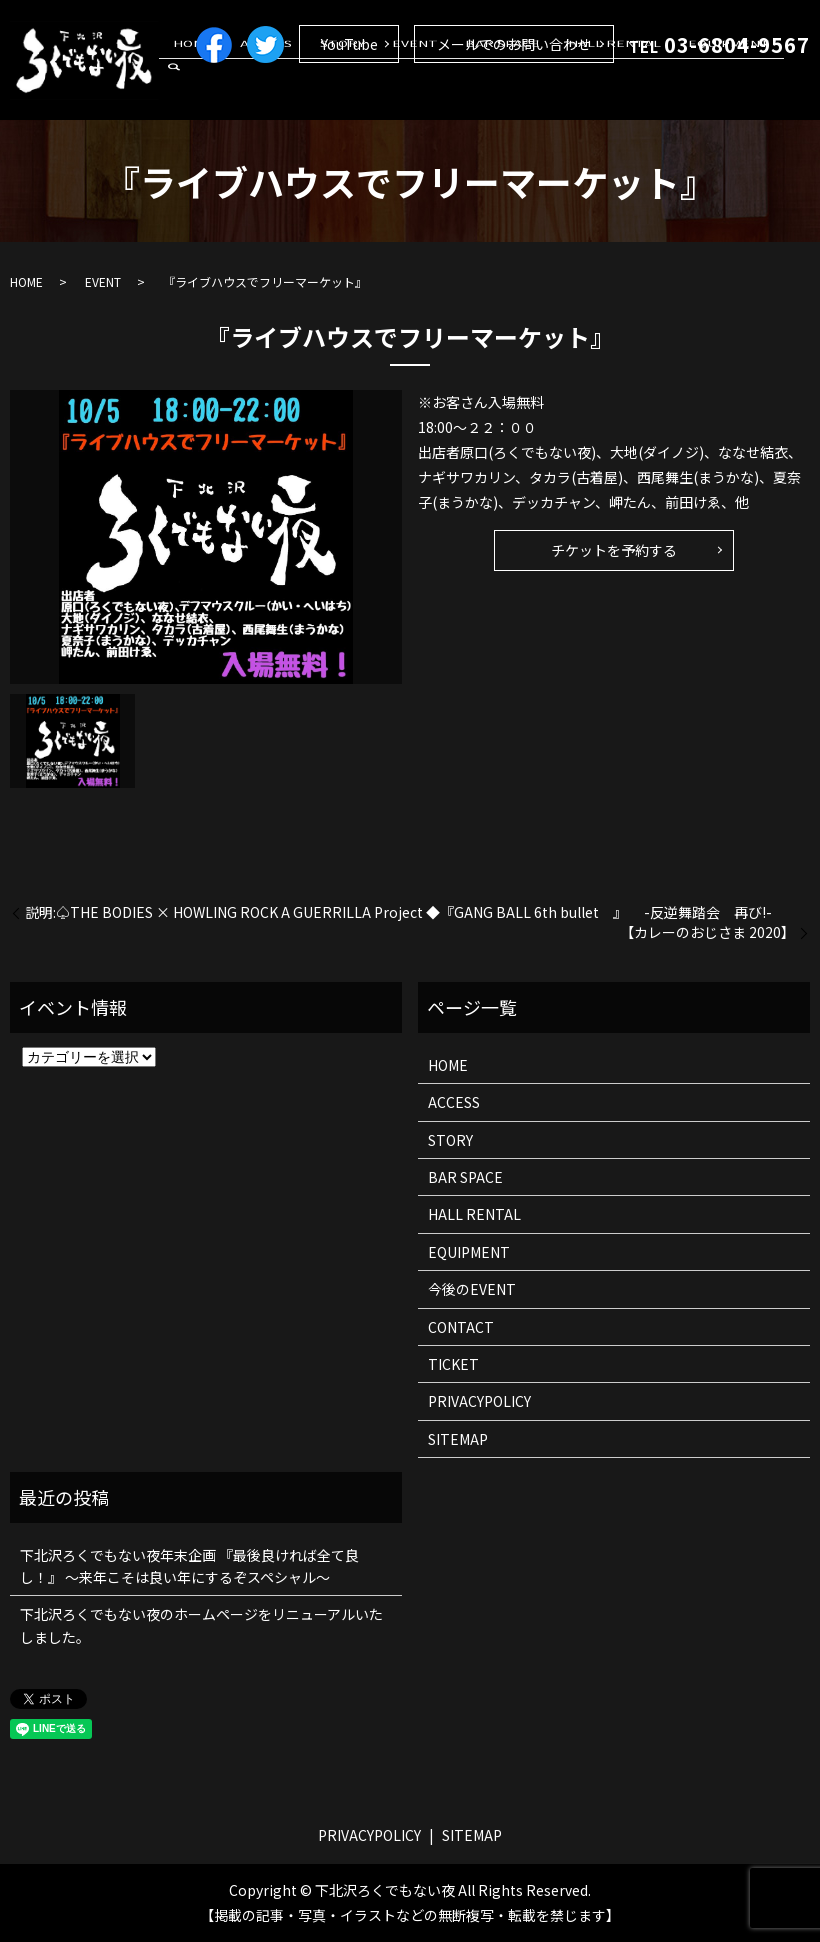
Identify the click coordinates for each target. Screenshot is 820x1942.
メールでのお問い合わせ (514, 44)
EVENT (458, 93)
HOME (276, 93)
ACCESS (336, 93)
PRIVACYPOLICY (479, 1401)
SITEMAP (458, 1439)
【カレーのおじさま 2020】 (707, 932)
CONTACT (461, 1327)
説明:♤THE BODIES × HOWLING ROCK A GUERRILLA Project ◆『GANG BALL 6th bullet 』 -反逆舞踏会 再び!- (398, 912)
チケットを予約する (614, 550)
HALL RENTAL (630, 93)
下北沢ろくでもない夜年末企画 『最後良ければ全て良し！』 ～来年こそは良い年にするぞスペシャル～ (189, 1566)
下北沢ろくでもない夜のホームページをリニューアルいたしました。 (201, 1625)
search (795, 94)
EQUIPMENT (732, 93)
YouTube (349, 44)
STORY (398, 93)
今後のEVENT (472, 1289)
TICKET (453, 1364)
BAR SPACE (532, 93)
